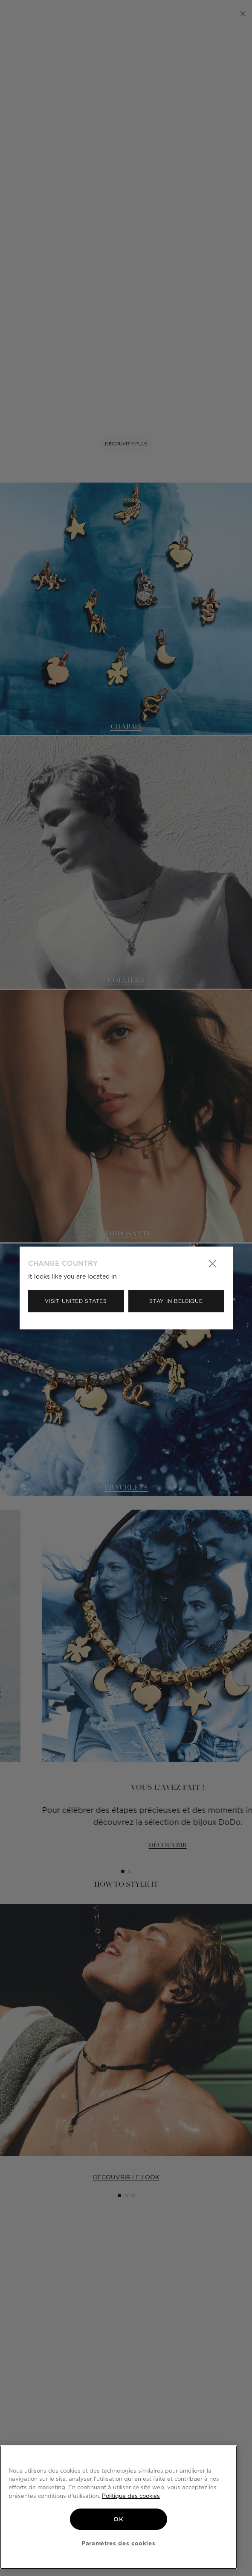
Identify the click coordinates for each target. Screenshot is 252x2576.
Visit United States (76, 1301)
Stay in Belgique (176, 1301)
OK (118, 2519)
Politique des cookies (131, 2495)
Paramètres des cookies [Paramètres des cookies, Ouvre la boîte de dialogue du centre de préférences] (118, 2543)
